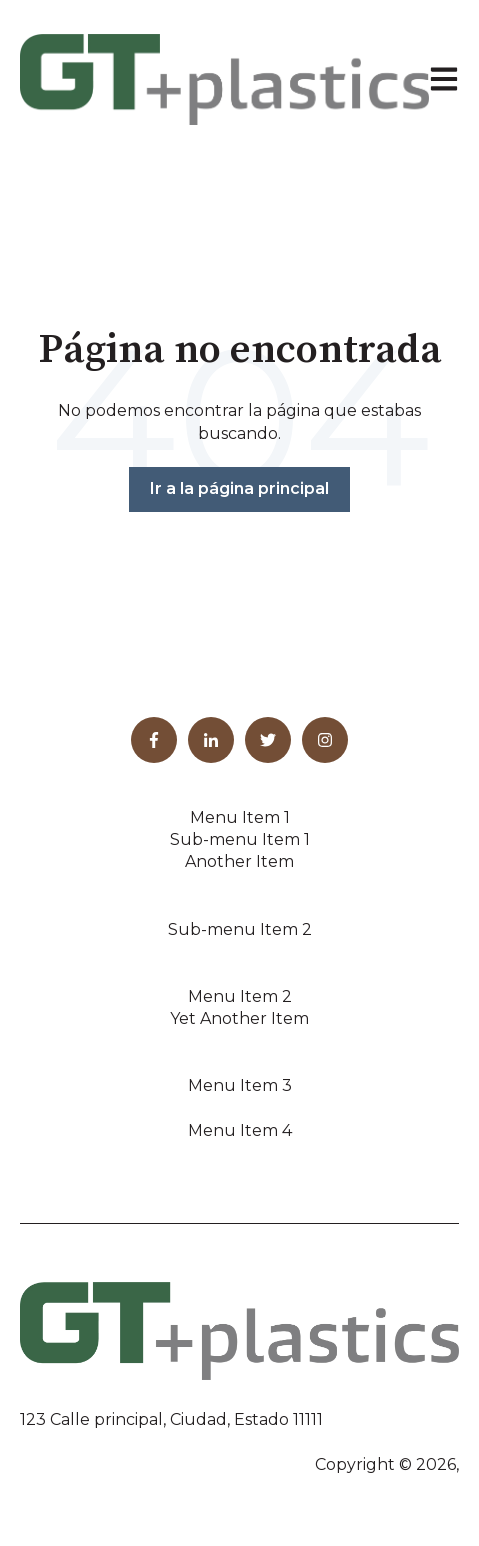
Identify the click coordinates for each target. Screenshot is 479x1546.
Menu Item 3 (240, 1085)
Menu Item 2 (240, 996)
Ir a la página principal (239, 488)
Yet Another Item (239, 1018)
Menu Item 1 (240, 817)
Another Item (239, 861)
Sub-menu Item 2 (240, 929)
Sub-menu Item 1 (240, 839)
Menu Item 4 (240, 1130)
